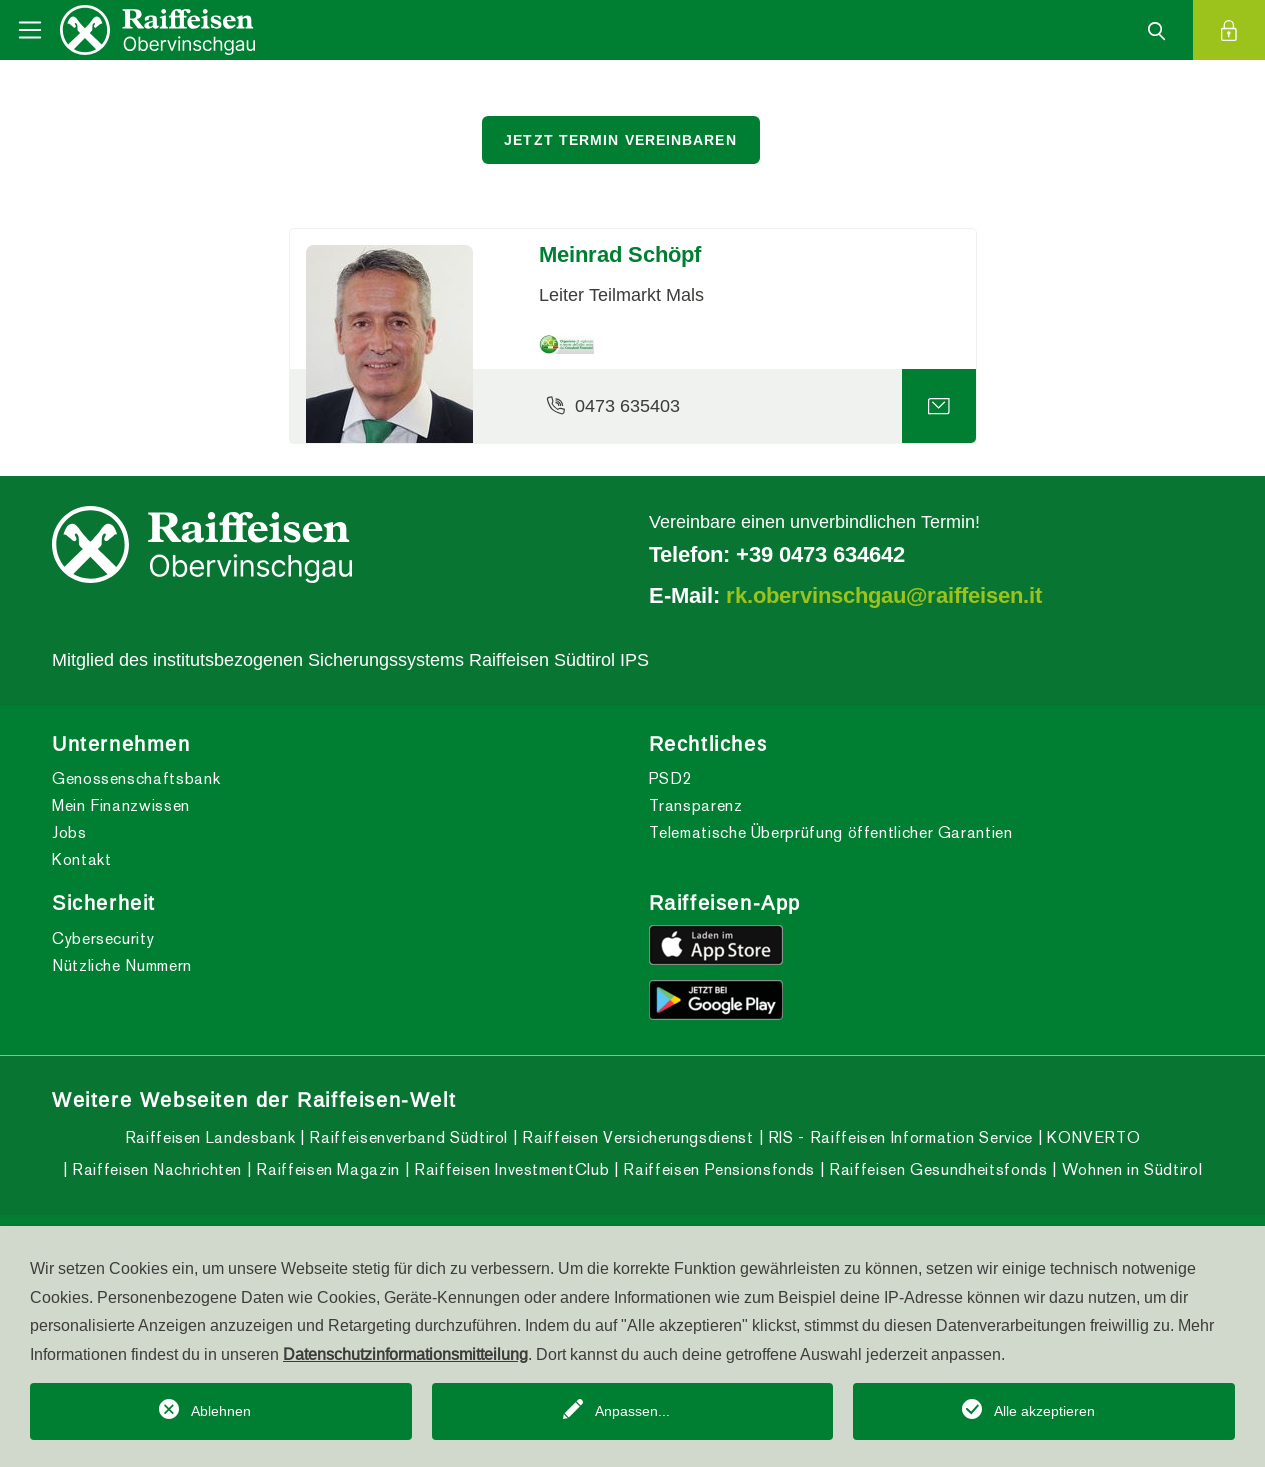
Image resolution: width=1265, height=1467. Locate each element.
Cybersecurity (103, 938)
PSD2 (671, 778)
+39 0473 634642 (820, 554)
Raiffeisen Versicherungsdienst (636, 1137)
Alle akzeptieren (1044, 1411)
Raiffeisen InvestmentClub (510, 1169)
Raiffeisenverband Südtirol (406, 1137)
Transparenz (696, 805)
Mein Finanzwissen (121, 805)
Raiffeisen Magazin (326, 1169)
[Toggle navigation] (30, 30)
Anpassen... (632, 1411)
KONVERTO (1092, 1137)
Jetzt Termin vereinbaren (620, 140)
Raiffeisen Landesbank (210, 1137)
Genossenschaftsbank (136, 778)
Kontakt (81, 859)
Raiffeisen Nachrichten (154, 1169)
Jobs (69, 832)
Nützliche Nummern (122, 965)
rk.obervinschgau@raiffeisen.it (884, 595)
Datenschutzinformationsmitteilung (405, 1354)
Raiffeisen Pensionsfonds (717, 1169)
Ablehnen (221, 1411)
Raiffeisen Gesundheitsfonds (936, 1169)
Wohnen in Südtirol (1129, 1169)
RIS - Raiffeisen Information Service (898, 1137)
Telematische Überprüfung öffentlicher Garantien (831, 832)
